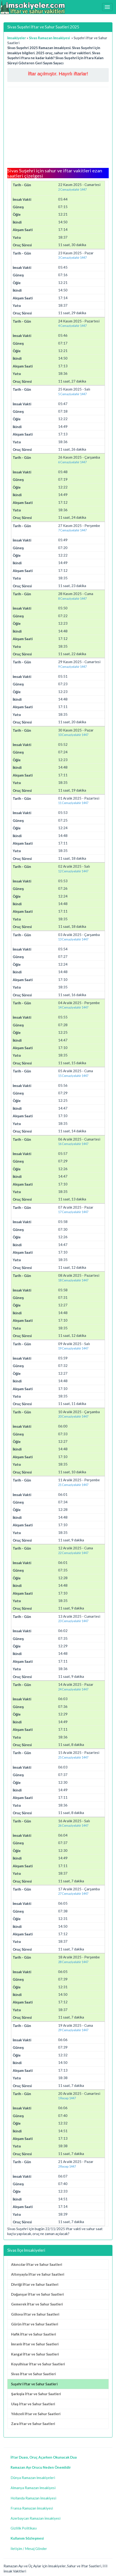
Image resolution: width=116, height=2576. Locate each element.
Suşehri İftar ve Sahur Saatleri (34, 2384)
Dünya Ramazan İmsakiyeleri (33, 2477)
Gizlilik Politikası (24, 2528)
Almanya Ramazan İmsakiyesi (33, 2488)
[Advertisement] (58, 125)
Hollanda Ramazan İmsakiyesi (33, 2498)
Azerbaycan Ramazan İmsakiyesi (35, 2518)
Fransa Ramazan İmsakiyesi (32, 2508)
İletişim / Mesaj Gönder (29, 2548)
